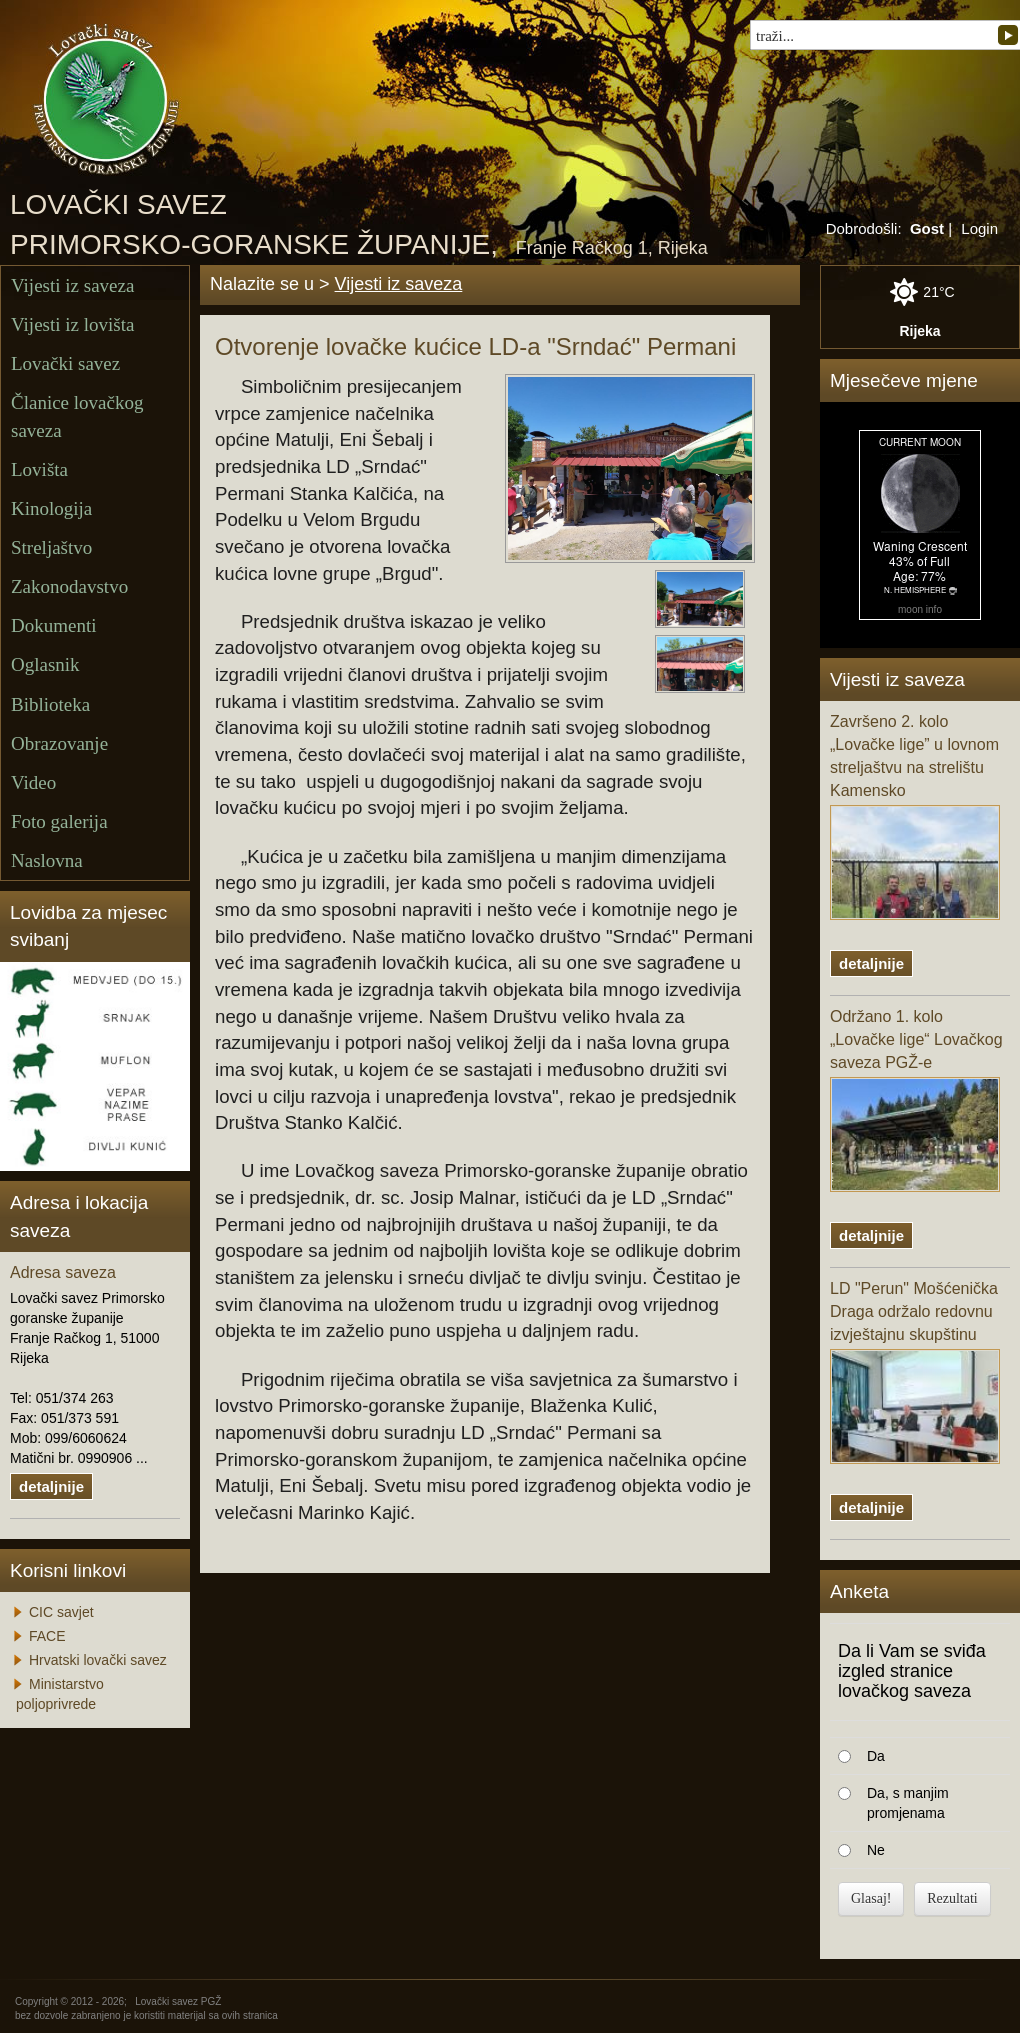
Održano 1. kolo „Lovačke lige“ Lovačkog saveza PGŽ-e (916, 1100)
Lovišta (39, 469)
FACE (47, 1636)
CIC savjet (61, 1612)
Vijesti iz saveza (72, 285)
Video (33, 782)
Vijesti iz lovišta (72, 324)
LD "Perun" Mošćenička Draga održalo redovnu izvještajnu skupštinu (915, 1372)
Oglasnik (45, 664)
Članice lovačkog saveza (77, 416)
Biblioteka (50, 704)
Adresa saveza (63, 1272)
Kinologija (51, 508)
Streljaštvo (51, 547)
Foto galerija (59, 821)
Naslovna (47, 860)
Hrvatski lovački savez (98, 1660)
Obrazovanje (59, 743)
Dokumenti (54, 625)
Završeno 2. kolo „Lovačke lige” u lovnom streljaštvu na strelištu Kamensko (915, 816)
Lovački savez (65, 363)
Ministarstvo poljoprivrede (60, 1694)
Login (979, 228)
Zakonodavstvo (69, 586)
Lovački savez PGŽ (178, 2001)
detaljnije (51, 1486)
